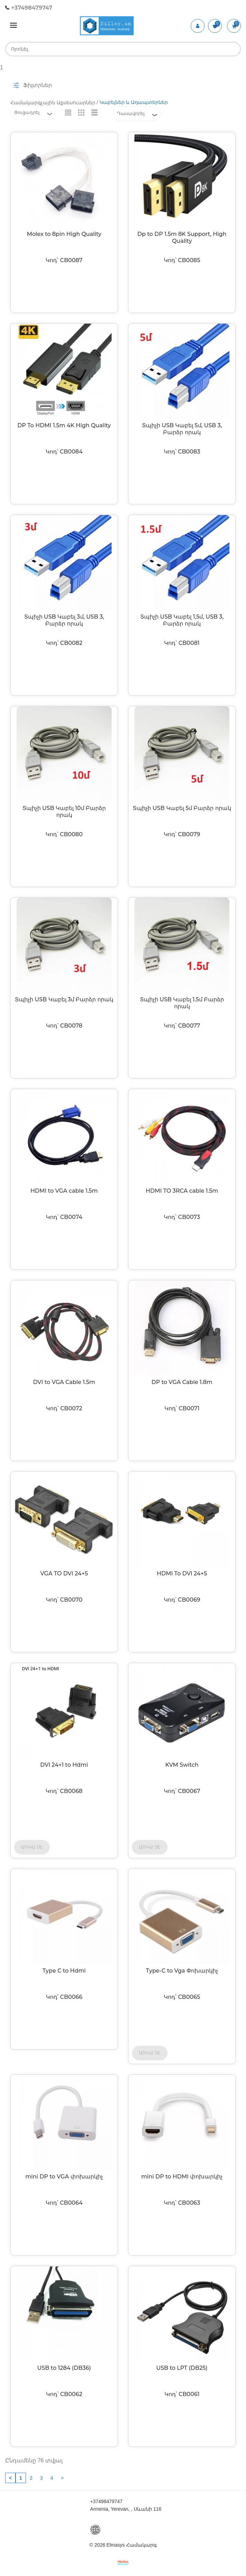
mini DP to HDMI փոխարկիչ (182, 2176)
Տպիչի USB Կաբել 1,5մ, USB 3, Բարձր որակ (182, 620)
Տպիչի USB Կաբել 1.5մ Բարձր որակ (182, 1003)
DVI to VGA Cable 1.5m (64, 1382)
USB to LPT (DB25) (181, 2368)
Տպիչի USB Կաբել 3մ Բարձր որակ (64, 999)
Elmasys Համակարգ (131, 2545)
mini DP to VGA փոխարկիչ (64, 2176)
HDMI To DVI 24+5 (182, 1573)
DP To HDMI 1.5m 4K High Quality (64, 425)
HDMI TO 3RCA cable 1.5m (182, 1190)
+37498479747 (28, 7)
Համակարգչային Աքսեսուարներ (52, 102)
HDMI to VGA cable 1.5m (64, 1190)
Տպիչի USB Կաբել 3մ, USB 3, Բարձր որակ (64, 620)
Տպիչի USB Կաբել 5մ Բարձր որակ (182, 808)
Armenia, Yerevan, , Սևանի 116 (125, 2509)
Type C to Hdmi (64, 1970)
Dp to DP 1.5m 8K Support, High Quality (181, 237)
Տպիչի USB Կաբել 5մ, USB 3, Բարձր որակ (182, 429)
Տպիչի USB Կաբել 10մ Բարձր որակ (64, 811)
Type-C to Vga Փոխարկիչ (182, 1970)
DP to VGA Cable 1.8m (181, 1382)
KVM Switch (181, 1765)
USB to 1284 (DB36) (64, 2368)
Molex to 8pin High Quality (64, 234)
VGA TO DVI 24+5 (64, 1573)
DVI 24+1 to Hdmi (64, 1765)
